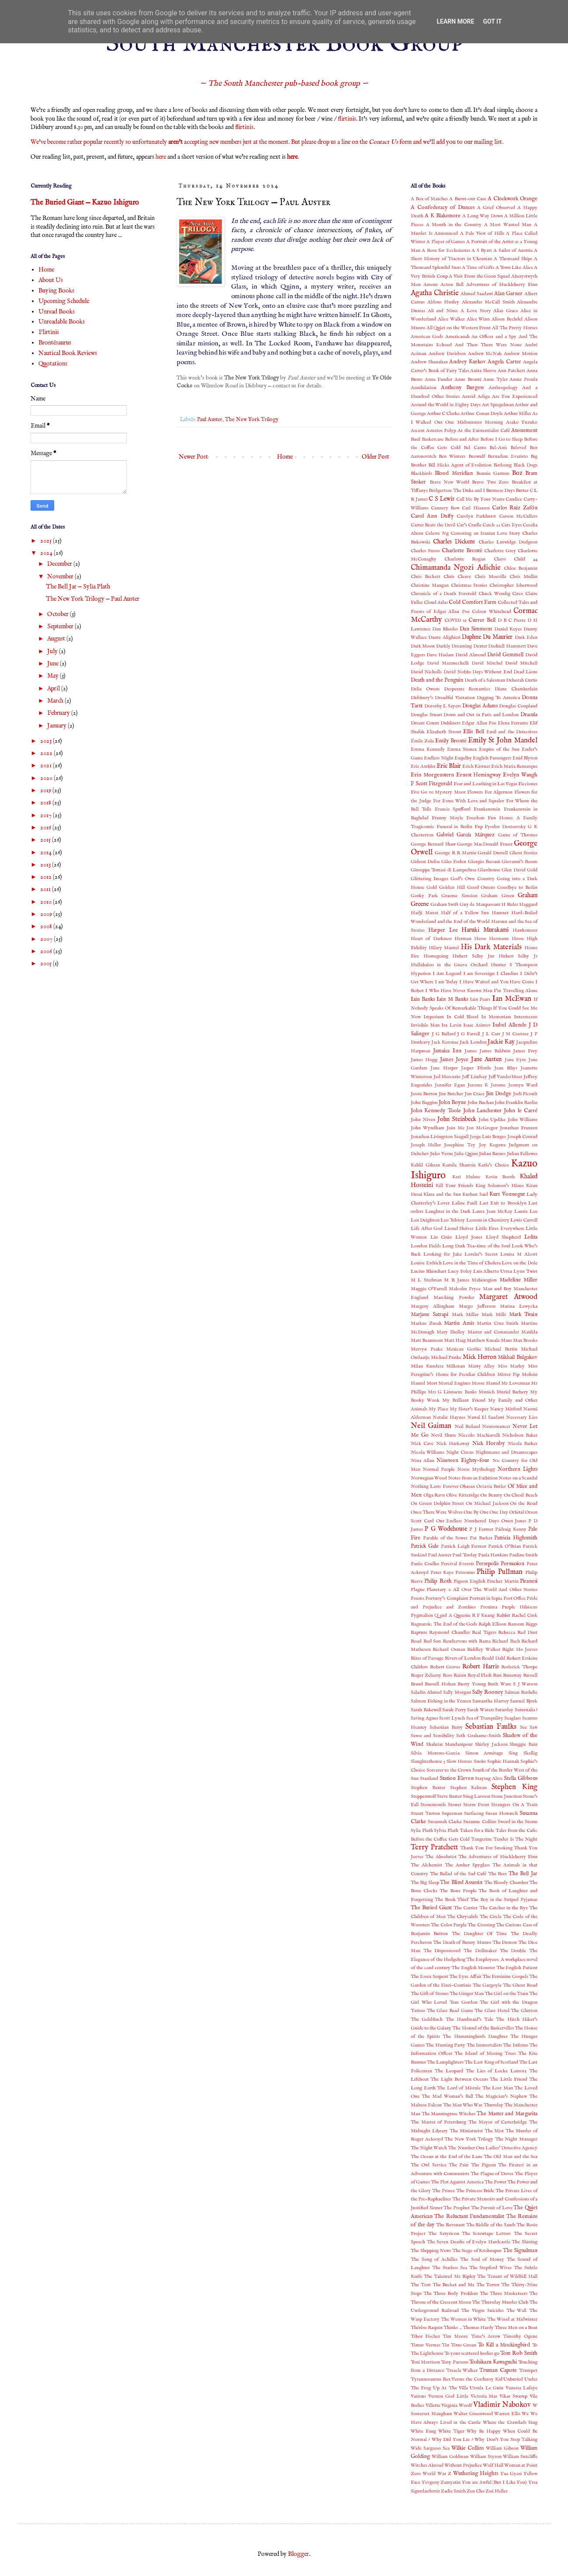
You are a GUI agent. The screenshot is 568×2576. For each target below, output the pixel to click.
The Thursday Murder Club (500, 2302)
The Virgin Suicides (482, 2311)
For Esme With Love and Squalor (469, 801)
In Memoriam (496, 1017)
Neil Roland (467, 1427)
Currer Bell (481, 620)
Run (497, 1675)
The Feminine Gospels (505, 1977)
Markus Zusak (426, 1323)
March (56, 701)
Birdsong (502, 465)
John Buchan (481, 1103)
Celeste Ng (437, 533)
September (61, 626)
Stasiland (429, 1778)
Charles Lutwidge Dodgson (507, 542)
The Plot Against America (457, 2182)
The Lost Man (497, 2088)
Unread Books (56, 312)
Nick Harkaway (453, 1444)
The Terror (488, 2285)
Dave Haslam (440, 655)
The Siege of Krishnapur (477, 2251)
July (53, 651)
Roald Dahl (493, 1658)
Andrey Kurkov (467, 362)
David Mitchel (486, 663)
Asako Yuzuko (521, 422)
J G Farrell (468, 1034)
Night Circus (460, 1452)
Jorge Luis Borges (488, 1137)
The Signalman (520, 2250)
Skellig (530, 1753)
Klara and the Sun (442, 1194)
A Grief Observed (496, 208)
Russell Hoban (440, 1684)
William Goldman (450, 2457)
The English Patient (516, 1968)
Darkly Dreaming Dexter (461, 646)
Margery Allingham (432, 1306)
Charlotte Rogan (464, 559)
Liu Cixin (441, 1237)
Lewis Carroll (523, 1220)
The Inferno (515, 2045)
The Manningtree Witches (448, 2114)
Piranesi (528, 1581)
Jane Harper (443, 1068)
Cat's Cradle (469, 525)
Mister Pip (508, 1375)
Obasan (467, 1486)
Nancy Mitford (506, 1409)
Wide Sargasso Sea (430, 2448)
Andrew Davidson (447, 354)
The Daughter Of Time (479, 1934)
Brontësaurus (54, 343)
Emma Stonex (462, 749)
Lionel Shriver (459, 1228)
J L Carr (491, 1034)
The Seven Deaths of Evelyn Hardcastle (468, 2242)
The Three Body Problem (450, 2294)
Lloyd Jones (469, 1237)
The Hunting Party (445, 2045)
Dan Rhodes (445, 629)
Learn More (455, 21)
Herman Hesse (470, 939)
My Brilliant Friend (463, 1400)
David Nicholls (426, 672)
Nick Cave (422, 1444)
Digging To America (498, 698)
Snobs (480, 1761)
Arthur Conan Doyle (481, 414)
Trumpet (528, 2370)
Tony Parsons (454, 2362)
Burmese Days (500, 490)
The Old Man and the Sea (510, 2157)
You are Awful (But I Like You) (494, 2482)
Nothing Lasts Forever (434, 1486)
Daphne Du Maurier (487, 637)
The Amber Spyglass (467, 1865)
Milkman (455, 1366)
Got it (492, 21)
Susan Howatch (501, 1813)
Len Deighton (425, 1220)
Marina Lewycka (518, 1306)
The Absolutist (440, 1857)
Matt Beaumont (427, 1340)
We (525, 2414)
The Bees (497, 1874)
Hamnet (500, 913)
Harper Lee (443, 930)
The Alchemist (426, 1865)
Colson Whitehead (491, 612)
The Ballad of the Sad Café (458, 1874)
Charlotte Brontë (462, 550)
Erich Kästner (476, 766)
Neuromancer (496, 1427)
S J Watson (525, 1684)
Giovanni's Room (519, 862)
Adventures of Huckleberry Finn (501, 285)
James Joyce (454, 1059)
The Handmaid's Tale (470, 2019)
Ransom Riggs (522, 1624)
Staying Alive (488, 1778)
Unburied (513, 2379)
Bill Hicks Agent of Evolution (460, 465)
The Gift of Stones (430, 1994)
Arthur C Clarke (443, 414)
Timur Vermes (425, 2345)
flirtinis (347, 119)
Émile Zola (422, 741)
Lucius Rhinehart (429, 1271)
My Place (438, 1409)
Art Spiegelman (498, 405)
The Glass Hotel (491, 2011)
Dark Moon (423, 646)
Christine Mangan (430, 585)
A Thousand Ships (513, 259)
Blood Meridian (454, 473)
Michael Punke (446, 1357)
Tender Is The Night (515, 1839)
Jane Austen (486, 1059)
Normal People (439, 1469)
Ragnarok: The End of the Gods (444, 1624)
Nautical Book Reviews (67, 353)
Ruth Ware (499, 1684)
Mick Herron (479, 1357)
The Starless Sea (449, 2268)
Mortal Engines (454, 1383)
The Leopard (449, 2071)
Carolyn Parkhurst (476, 516)
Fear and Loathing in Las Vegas (485, 784)
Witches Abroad (427, 2465)
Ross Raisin (454, 1675)
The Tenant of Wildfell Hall (507, 2276)
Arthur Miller (517, 414)
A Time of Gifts (478, 268)
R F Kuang (483, 1615)
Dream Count (425, 723)
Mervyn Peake (427, 1349)
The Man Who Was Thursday (473, 2105)
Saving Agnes (424, 1718)
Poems (417, 1598)
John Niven (423, 1120)
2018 (46, 803)
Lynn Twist (525, 1271)
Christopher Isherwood (513, 585)
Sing (513, 1753)
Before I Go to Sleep (501, 439)
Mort (431, 1383)
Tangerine (481, 1839)
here (161, 157)
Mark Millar (465, 1315)
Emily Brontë (451, 741)
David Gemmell (505, 654)
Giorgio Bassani (484, 862)
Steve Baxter (449, 1796)
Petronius (465, 1573)
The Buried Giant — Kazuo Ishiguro (85, 202)
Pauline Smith (523, 1555)
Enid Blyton (525, 758)
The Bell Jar (523, 1873)
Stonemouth (433, 1805)
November (61, 577)
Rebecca (506, 1632)
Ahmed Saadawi (477, 294)
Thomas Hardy (478, 2328)
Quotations (52, 364)
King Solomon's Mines (499, 1186)
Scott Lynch (452, 1718)
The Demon (504, 1942)
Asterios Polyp (441, 431)
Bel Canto (475, 448)
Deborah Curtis (521, 680)
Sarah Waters (480, 1710)
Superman (452, 1813)
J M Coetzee (515, 1034)
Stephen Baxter (428, 1788)
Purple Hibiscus (519, 1607)
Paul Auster (209, 419)
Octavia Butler (491, 1486)
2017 (46, 815)
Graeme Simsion (459, 896)
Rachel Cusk (524, 1615)
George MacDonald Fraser (485, 844)
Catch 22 (491, 525)
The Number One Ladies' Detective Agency (492, 2148)
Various (418, 2396)
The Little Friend (508, 2079)
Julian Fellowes (522, 1154)
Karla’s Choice (493, 1165)
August (56, 639)
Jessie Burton (424, 1094)
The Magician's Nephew (501, 2096)
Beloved (518, 448)
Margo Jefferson (477, 1306)
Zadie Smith (453, 2491)
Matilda (529, 1332)
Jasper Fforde (476, 1068)
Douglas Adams (480, 706)
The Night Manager (516, 2139)
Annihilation (423, 388)
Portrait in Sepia (485, 1598)
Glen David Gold (519, 870)
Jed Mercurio (447, 1077)
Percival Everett (457, 1564)
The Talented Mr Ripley (450, 2276)
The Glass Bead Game (450, 2011)
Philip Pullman (499, 1572)
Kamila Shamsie (459, 1165)
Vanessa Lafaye (521, 2388)
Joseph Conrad (522, 1137)
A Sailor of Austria (512, 250)
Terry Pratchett (434, 1847)
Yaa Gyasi (511, 2474)
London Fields (426, 1246)
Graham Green (497, 896)
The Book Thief (452, 1900)
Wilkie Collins (467, 2448)
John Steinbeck (456, 1119)
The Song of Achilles (434, 2259)
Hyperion (421, 974)
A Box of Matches (429, 199)
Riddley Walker (483, 1650)
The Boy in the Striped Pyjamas (503, 1900)
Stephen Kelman (468, 1788)
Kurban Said (475, 1194)
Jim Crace (474, 1094)
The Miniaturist (466, 2131)
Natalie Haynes (449, 1417)
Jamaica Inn (447, 1051)
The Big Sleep (425, 1883)
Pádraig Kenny (510, 1529)
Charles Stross (425, 551)
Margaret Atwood (508, 1297)
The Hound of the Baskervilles (482, 2028)
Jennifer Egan (450, 1085)
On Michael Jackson (487, 1503)
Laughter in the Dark (448, 1211)
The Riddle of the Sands (491, 2225)
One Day (498, 1512)
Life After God (427, 1228)
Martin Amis (459, 1323)
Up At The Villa (450, 2388)
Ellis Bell (473, 731)
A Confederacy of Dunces (442, 207)
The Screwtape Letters (486, 2234)
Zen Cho (476, 2491)
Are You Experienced (514, 396)
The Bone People (458, 1891)
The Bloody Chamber (506, 1883)
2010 (46, 902)
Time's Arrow (485, 2336)
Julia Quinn (466, 1154)
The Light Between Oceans (459, 2079)
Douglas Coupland (518, 706)
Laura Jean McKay (492, 1211)
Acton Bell (452, 285)
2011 (46, 889)
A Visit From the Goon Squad (479, 276)
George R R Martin (455, 853)
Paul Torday (464, 1555)
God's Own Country (472, 879)
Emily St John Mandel (502, 740)
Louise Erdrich (426, 1263)
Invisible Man (425, 1025)
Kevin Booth (500, 1177)
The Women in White (463, 2319)
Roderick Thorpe (519, 1667)
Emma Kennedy (428, 749)
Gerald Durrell (493, 853)
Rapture (419, 1632)
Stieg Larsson (476, 1796)
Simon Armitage (484, 1753)
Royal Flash (480, 1675)
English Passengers (492, 758)
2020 (47, 778)
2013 (46, 865)
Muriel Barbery (512, 1392)
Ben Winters (452, 456)
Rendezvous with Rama (467, 1641)
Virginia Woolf (456, 2405)
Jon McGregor (482, 1128)
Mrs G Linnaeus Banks (452, 1392)
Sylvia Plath (446, 1831)
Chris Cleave (457, 577)
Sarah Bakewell (426, 1710)
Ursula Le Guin (486, 2388)
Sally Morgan (457, 1692)
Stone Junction (506, 1796)
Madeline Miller (518, 1280)
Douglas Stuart (426, 715)
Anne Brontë (467, 379)
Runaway (512, 1675)
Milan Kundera (427, 1366)
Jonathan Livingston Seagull (440, 1137)
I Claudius (507, 974)
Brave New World (449, 482)
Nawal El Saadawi (486, 1417)
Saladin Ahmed (426, 1692)
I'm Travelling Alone (515, 991)
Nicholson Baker (519, 1435)
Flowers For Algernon (490, 792)
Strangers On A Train (514, 1805)
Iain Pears (480, 999)
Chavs (500, 559)
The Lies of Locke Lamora (496, 2071)
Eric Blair (448, 766)
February (59, 713)
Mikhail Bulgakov (517, 1357)
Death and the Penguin (437, 680)
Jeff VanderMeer (505, 1077)
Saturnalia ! (526, 1710)
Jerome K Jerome (487, 1085)
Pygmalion (422, 1615)
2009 (46, 914)
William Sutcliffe (520, 2457)
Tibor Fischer (425, 2336)
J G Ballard (444, 1034)
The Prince (443, 2191)
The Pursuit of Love (492, 2208)
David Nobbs (457, 672)
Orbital (516, 1512)
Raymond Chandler (449, 1632)
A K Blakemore (443, 215)
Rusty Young (471, 1684)
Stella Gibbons (520, 1778)
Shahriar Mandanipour (449, 1744)
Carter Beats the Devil (433, 525)
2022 (47, 753)
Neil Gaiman (431, 1426)
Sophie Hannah (503, 1761)
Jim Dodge (498, 1093)
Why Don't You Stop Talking (505, 2440)
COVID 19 (455, 620)
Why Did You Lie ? (452, 2440)
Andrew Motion (520, 354)
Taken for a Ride (477, 1831)
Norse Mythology (476, 1469)
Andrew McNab (485, 354)
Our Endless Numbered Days (467, 1521)
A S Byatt (481, 250)
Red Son (432, 1641)
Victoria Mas (484, 2396)
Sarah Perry (454, 1710)
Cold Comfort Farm (472, 602)
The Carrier (466, 1908)
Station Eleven (457, 1778)
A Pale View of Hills (482, 233)
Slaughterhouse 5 (428, 1761)
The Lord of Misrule (459, 2088)
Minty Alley (481, 1366)
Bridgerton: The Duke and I (457, 490)
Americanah (457, 337)
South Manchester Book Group (284, 43)
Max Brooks (525, 1340)
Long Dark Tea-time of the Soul (476, 1246)
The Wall (516, 2311)
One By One (476, 1512)
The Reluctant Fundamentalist (469, 2216)
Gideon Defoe (425, 862)
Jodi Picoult (525, 1094)
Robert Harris (480, 1667)
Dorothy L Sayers (442, 706)
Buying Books (56, 291)
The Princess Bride (475, 2191)
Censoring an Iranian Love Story (485, 533)
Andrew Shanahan (429, 362)
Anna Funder (439, 379)
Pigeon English (469, 1581)
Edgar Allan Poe (479, 723)
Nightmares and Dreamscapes (506, 1452)
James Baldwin (494, 1051)
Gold (431, 887)
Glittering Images (429, 879)
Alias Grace (505, 311)
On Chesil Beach (520, 1495)
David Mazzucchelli (448, 663)
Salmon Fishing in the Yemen (441, 1701)
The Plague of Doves (492, 2174)
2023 (46, 741)
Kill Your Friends (454, 1186)
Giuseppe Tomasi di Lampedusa (443, 870)
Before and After (462, 439)
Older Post (375, 457)
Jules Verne (441, 1154)
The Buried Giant (431, 1907)
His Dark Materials (491, 947)
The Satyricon (443, 2234)
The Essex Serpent (429, 1977)
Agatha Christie (435, 293)
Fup (478, 827)
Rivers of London (463, 1658)
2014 (46, 852)
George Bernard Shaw (433, 844)
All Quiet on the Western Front (458, 328)
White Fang (423, 2431)
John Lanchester (482, 1110)
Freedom (475, 818)
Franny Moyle (447, 818)
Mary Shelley (450, 1332)
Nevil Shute (443, 1435)
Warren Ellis (507, 2414)
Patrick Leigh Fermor (464, 1546)
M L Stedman (426, 1280)
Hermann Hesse (506, 939)
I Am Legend (447, 974)
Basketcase (432, 439)
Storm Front (476, 1805)
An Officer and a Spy (493, 337)
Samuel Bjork (523, 1701)
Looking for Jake (442, 1254)
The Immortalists (484, 2045)
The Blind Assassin (461, 1882)
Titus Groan (464, 2345)
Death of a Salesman (484, 680)
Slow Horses (459, 1761)
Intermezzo (525, 1017)
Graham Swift (444, 905)
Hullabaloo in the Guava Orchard (449, 965)
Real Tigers (484, 1632)
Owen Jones (513, 1521)
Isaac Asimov (477, 1025)
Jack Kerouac (444, 1042)
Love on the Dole (519, 1263)
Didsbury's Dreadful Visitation (443, 698)
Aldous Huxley (443, 302)
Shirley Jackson (491, 1744)
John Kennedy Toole (436, 1110)
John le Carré (520, 1110)
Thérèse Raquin (427, 2328)
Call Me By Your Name (480, 499)
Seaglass (512, 1718)
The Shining (524, 2242)
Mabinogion (484, 1280)
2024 (47, 553)
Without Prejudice (463, 2465)
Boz (517, 473)
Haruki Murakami (485, 930)
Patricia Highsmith (515, 1538)
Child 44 (525, 559)
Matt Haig (455, 1340)
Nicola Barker (522, 1444)
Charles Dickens (454, 542)
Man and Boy (497, 1289)
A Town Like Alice (514, 268)
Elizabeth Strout (443, 732)
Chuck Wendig (494, 594)
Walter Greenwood (473, 2414)
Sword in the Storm (517, 1822)
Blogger (298, 2554)
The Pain (458, 2165)
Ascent (418, 431)
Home (285, 457)
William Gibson (502, 2448)
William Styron (486, 2457)
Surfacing (474, 1813)
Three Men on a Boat (516, 2328)
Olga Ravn (434, 1495)
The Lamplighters (445, 2062)
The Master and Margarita (507, 2113)
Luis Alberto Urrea (493, 1271)
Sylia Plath (422, 1831)
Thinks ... (452, 2328)
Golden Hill (452, 887)
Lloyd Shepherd (503, 1237)
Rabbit (503, 1615)
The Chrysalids (462, 1917)
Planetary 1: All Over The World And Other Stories (481, 1590)
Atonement (524, 430)
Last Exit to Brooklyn (502, 1203)
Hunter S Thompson (514, 965)
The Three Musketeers (503, 2294)
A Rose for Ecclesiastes (446, 250)
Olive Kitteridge (462, 1495)
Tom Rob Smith (518, 2353)
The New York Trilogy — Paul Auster (92, 599)
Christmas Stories (469, 585)
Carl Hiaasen (475, 508)
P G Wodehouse (446, 1529)
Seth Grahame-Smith (478, 1736)
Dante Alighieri (444, 637)
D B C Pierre (512, 620)
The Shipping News (431, 2251)
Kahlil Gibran (425, 1165)
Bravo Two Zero (490, 482)
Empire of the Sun (499, 749)
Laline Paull (464, 1203)
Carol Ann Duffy (432, 516)
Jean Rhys (505, 1068)
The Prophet (456, 2208)
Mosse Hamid (485, 1383)
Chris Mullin (523, 577)
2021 (46, 765)
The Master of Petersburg (438, 2122)
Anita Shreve (483, 371)
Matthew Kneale (483, 1340)
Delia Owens (425, 689)
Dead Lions (525, 672)
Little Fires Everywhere (499, 1228)
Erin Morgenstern (432, 775)
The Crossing (481, 1925)
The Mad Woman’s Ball (447, 2096)
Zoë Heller (496, 2491)
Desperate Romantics (467, 689)
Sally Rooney (487, 1692)
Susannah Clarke (445, 1822)
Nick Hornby (488, 1443)
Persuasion (512, 1563)
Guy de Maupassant (480, 905)
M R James (456, 1280)
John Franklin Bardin (516, 1103)
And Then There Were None (488, 345)
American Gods (427, 337)
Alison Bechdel (507, 319)
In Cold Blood (463, 1017)
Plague (418, 1590)
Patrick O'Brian (504, 1546)
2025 (46, 541)
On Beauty (491, 1495)
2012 (46, 877)
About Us (50, 280)
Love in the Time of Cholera (472, 1263)
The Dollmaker (480, 1951)
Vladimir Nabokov (502, 2404)
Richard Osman (449, 1650)
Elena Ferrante (513, 723)
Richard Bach (506, 1641)
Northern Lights (517, 1469)
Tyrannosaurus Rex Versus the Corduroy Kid (456, 2379)
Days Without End (492, 672)
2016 (46, 828)
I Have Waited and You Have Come (496, 982)
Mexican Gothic (463, 1349)
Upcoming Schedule (63, 301)
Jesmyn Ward (522, 1085)
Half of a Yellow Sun (465, 913)
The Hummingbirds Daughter (475, 2036)
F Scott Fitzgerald (431, 783)
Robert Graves (445, 1667)
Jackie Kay (501, 1042)
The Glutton (524, 2011)
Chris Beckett (425, 577)
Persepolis (487, 1563)
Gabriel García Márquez (465, 835)
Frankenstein (487, 809)
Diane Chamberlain (516, 689)
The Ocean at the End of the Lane (446, 2157)
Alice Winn (478, 319)
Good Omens (481, 887)
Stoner (454, 1805)
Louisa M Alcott (518, 1254)
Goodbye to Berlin (517, 887)
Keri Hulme (466, 1177)
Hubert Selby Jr (518, 956)
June (53, 664)
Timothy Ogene (520, 2336)
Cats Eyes (511, 525)
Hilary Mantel (444, 948)
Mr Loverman (515, 1383)
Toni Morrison (425, 2362)
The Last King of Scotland (491, 2062)
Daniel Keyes (508, 629)
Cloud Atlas (436, 602)
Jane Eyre (515, 1060)
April (54, 689)
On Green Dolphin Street (437, 1503)
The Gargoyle (487, 1985)
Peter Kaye (442, 1573)
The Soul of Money (482, 2259)
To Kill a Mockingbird (504, 2345)
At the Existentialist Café (483, 431)
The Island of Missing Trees (485, 2053)
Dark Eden (526, 637)
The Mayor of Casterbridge (497, 2122)
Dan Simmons (476, 629)
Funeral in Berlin (454, 827)
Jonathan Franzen (518, 1128)
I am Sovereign (479, 974)
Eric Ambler (423, 766)
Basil (415, 439)
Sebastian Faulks (491, 1726)
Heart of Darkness (431, 939)
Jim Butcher (451, 1094)
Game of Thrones (517, 835)
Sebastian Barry (446, 1727)
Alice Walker (451, 319)
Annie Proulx (523, 379)
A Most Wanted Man (508, 225)
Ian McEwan (511, 998)
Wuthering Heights (476, 2473)
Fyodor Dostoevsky (505, 827)
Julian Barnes (492, 1154)
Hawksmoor (525, 930)
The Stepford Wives (490, 2268)
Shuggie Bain (523, 1744)
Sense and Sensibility (432, 1736)
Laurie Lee (525, 1211)
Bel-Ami (498, 448)
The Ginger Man (467, 1994)
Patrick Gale (425, 1546)
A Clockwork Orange (512, 198)
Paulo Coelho (425, 1564)
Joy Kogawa (492, 1145)
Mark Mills (493, 1315)
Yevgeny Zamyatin (441, 2482)
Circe (517, 594)
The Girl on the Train (506, 1994)
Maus (506, 1340)
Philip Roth (437, 1581)
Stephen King (514, 1787)
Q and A (443, 1615)
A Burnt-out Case (467, 199)
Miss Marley (511, 1366)
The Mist (494, 2131)
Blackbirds (421, 473)
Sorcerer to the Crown (448, 1770)
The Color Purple (449, 1925)
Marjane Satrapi (429, 1314)
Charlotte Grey (500, 551)
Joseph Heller (426, 1145)
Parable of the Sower (445, 1538)
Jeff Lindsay (474, 1077)
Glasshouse (489, 870)
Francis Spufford (453, 809)
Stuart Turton (425, 1813)
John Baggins (424, 1103)
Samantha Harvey (490, 1701)
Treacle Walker (462, 2370)
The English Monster (473, 1968)
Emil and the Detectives (511, 732)
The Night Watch (429, 2148)
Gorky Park (424, 896)
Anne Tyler (495, 379)
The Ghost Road (520, 1985)
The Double (513, 1951)
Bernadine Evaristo (508, 456)
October (58, 614)
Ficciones (527, 784)
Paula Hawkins (493, 1555)
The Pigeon (483, 2165)
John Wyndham (427, 1128)
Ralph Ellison (492, 1624)
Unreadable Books (61, 322)
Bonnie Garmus (492, 473)
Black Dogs (525, 465)
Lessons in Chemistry (487, 1220)
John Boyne (452, 1102)
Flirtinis (48, 332)
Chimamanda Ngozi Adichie (456, 567)
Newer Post (193, 457)
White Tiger (451, 2431)
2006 (46, 951)
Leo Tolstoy (452, 1220)
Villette (433, 2405)
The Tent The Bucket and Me (442, 2285)
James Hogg (424, 1060)
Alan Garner (508, 293)
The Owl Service (429, 2165)
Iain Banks (423, 999)
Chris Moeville (490, 577)
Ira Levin (451, 1025)
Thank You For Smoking (486, 1848)
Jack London (473, 1042)
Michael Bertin (501, 1349)
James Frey (525, 1051)
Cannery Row (445, 508)
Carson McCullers (518, 516)
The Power (495, 2182)
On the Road (523, 1503)
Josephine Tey (459, 1145)
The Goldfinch (427, 2019)
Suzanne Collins (479, 1822)
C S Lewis (441, 499)
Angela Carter (504, 362)
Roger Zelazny (426, 1675)
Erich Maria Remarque (514, 766)
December (60, 564)
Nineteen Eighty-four (462, 1460)
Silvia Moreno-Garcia (435, 1753)
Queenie (462, 1615)
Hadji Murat (424, 913)
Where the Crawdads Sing (510, 2422)
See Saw (528, 1727)
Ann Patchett (511, 371)
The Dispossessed (442, 1951)
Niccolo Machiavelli (479, 1435)
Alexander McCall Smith (488, 302)
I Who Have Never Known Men (458, 991)
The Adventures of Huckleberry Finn (497, 1857)
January (57, 726)
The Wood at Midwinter (512, 2319)
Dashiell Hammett (507, 646)
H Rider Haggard (519, 905)
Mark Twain (523, 1314)
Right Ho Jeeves (519, 1650)
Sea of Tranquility (484, 1718)
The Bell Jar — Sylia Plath (78, 587)
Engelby (463, 758)
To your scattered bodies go (471, 2353)
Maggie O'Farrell (429, 1289)
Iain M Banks (452, 999)
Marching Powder (453, 1298)
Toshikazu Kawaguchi (493, 2362)
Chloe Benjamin (520, 568)
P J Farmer (481, 1529)
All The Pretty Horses (514, 328)
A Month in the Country (453, 225)
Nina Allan (422, 1461)
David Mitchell (521, 663)
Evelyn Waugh (520, 775)
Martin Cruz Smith (497, 1323)
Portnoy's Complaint (446, 1598)
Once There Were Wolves (437, 1512)
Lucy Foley (460, 1271)
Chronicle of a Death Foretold (443, 594)
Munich (486, 1392)
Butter (522, 490)
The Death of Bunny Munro (462, 1942)
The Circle (491, 1917)
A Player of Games (445, 242)
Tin (445, 2345)
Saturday (504, 1710)
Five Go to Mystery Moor (438, 792)
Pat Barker (481, 1538)
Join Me (455, 1128)
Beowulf (476, 456)
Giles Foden (453, 862)
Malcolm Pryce (465, 1289)
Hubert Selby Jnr (473, 956)
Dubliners (450, 723)
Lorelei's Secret (481, 1254)
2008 (46, 926)
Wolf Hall (493, 2465)
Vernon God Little (448, 2396)
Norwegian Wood (429, 1478)
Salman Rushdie (521, 1692)
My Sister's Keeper (469, 1409)
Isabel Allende (509, 1025)
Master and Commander (493, 1332)
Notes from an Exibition (473, 1478)
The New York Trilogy (251, 419)
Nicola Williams (427, 1452)
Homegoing (435, 956)
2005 (46, 964)
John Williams (522, 1120)
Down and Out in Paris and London (481, 715)
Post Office (514, 1598)
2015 (46, 840)
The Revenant (450, 2225)
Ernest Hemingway (478, 775)
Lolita (530, 1237)
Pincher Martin (502, 1581)
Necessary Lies (521, 1417)
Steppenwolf (423, 1796)
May (53, 676)
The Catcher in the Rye (503, 1908)
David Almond (470, 655)
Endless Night (438, 758)
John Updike (492, 1120)
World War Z (437, 2474)
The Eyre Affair (465, 1977)
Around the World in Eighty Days (446, 405)
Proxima (488, 1607)
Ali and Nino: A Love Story (459, 311)
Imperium (433, 1017)
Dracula (528, 714)
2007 (47, 939)
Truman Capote (498, 2370)
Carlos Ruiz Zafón (514, 508)
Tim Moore (455, 2336)
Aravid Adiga (476, 396)
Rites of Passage (427, 1658)
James (470, 1051)
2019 (46, 790)
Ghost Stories (523, 853)
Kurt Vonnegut (506, 1194)
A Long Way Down (482, 216)
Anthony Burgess (462, 387)
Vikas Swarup (513, 2396)
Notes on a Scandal (518, 1478)
